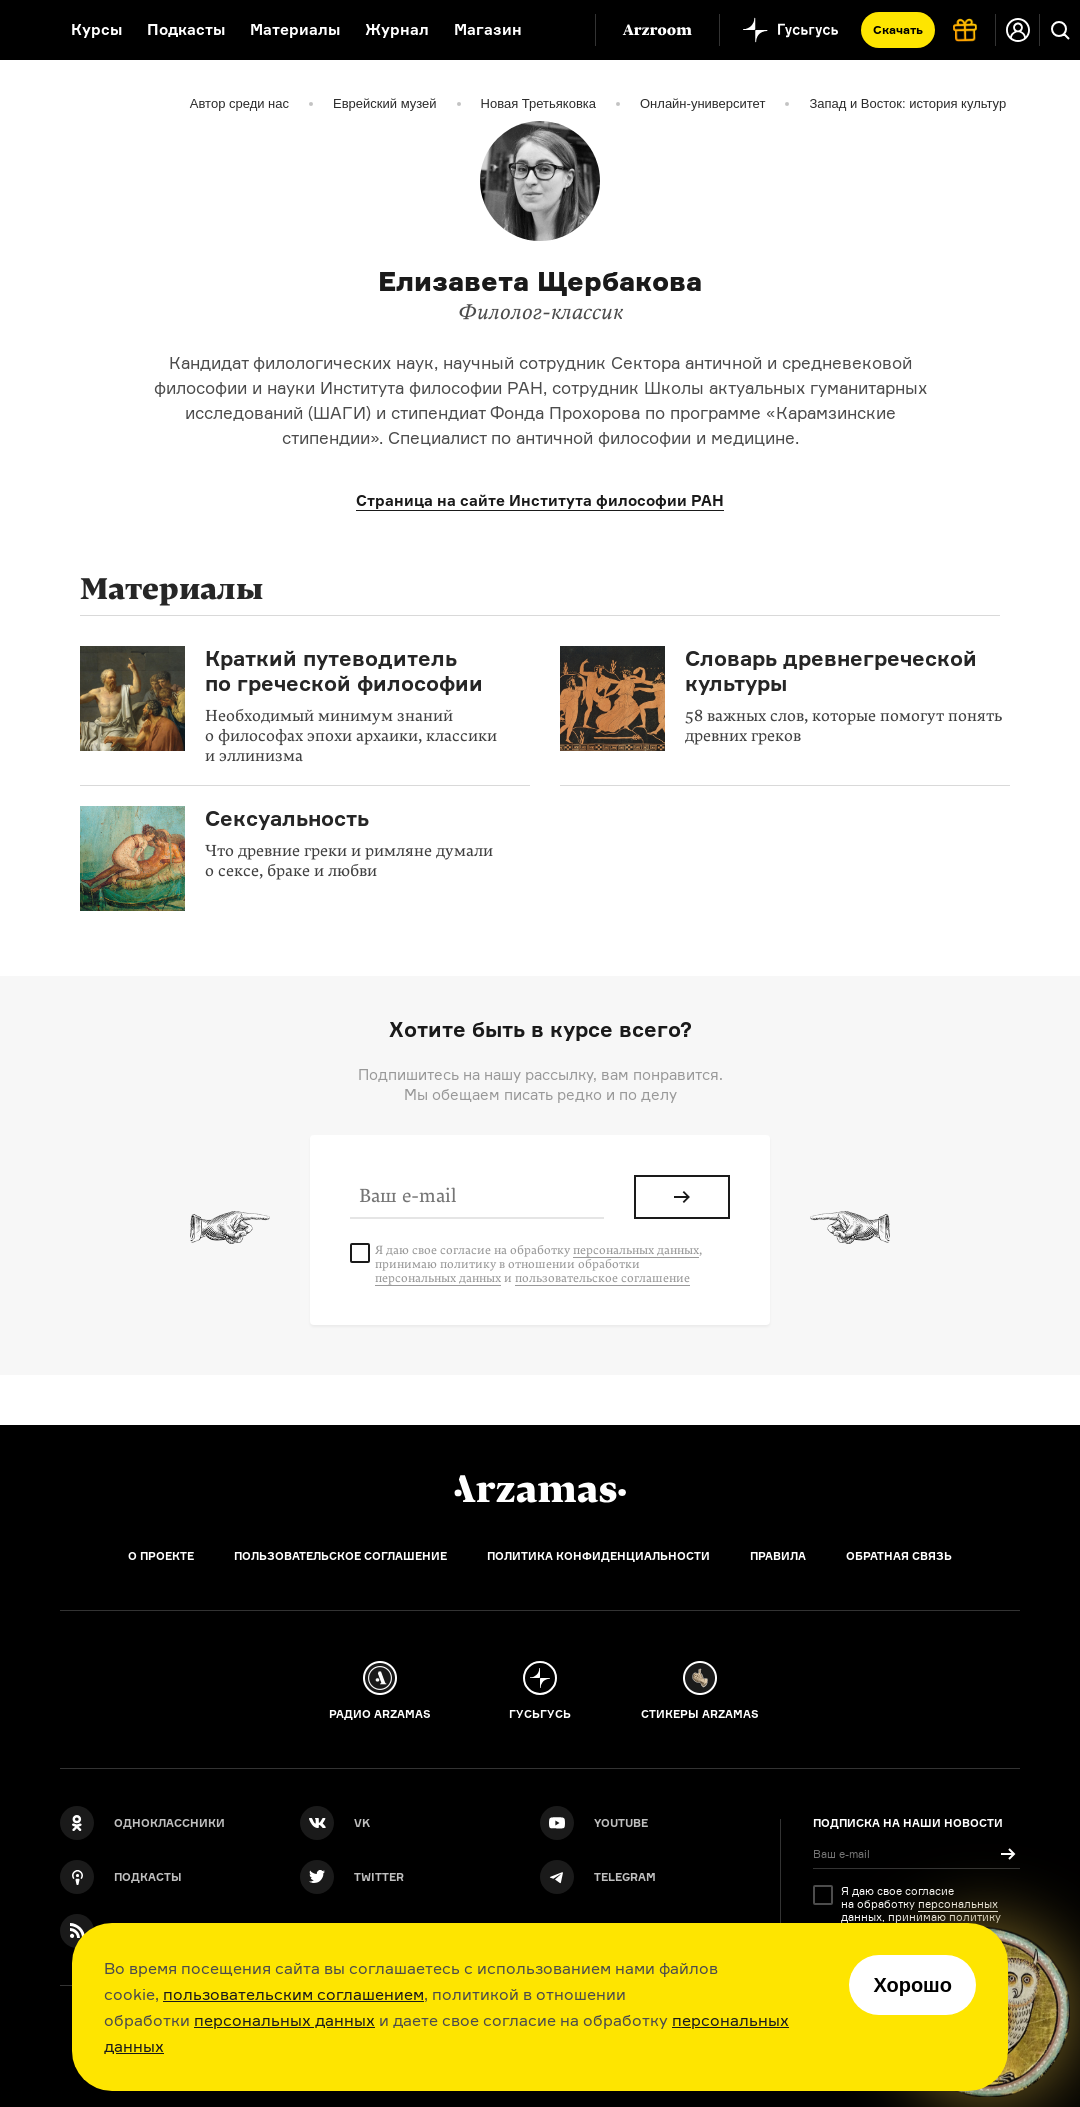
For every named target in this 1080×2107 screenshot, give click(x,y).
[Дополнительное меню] (559, 30)
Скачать (898, 29)
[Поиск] (1060, 30)
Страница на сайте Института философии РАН (540, 500)
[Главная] (540, 1489)
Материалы (295, 29)
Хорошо (912, 1985)
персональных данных (284, 2020)
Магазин (488, 29)
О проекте (161, 1556)
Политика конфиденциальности (598, 1556)
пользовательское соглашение (602, 1278)
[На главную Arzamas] (22, 30)
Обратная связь (899, 1556)
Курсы (96, 29)
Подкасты (186, 29)
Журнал (397, 29)
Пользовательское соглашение (340, 1556)
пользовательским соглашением (293, 1994)
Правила (778, 1556)
